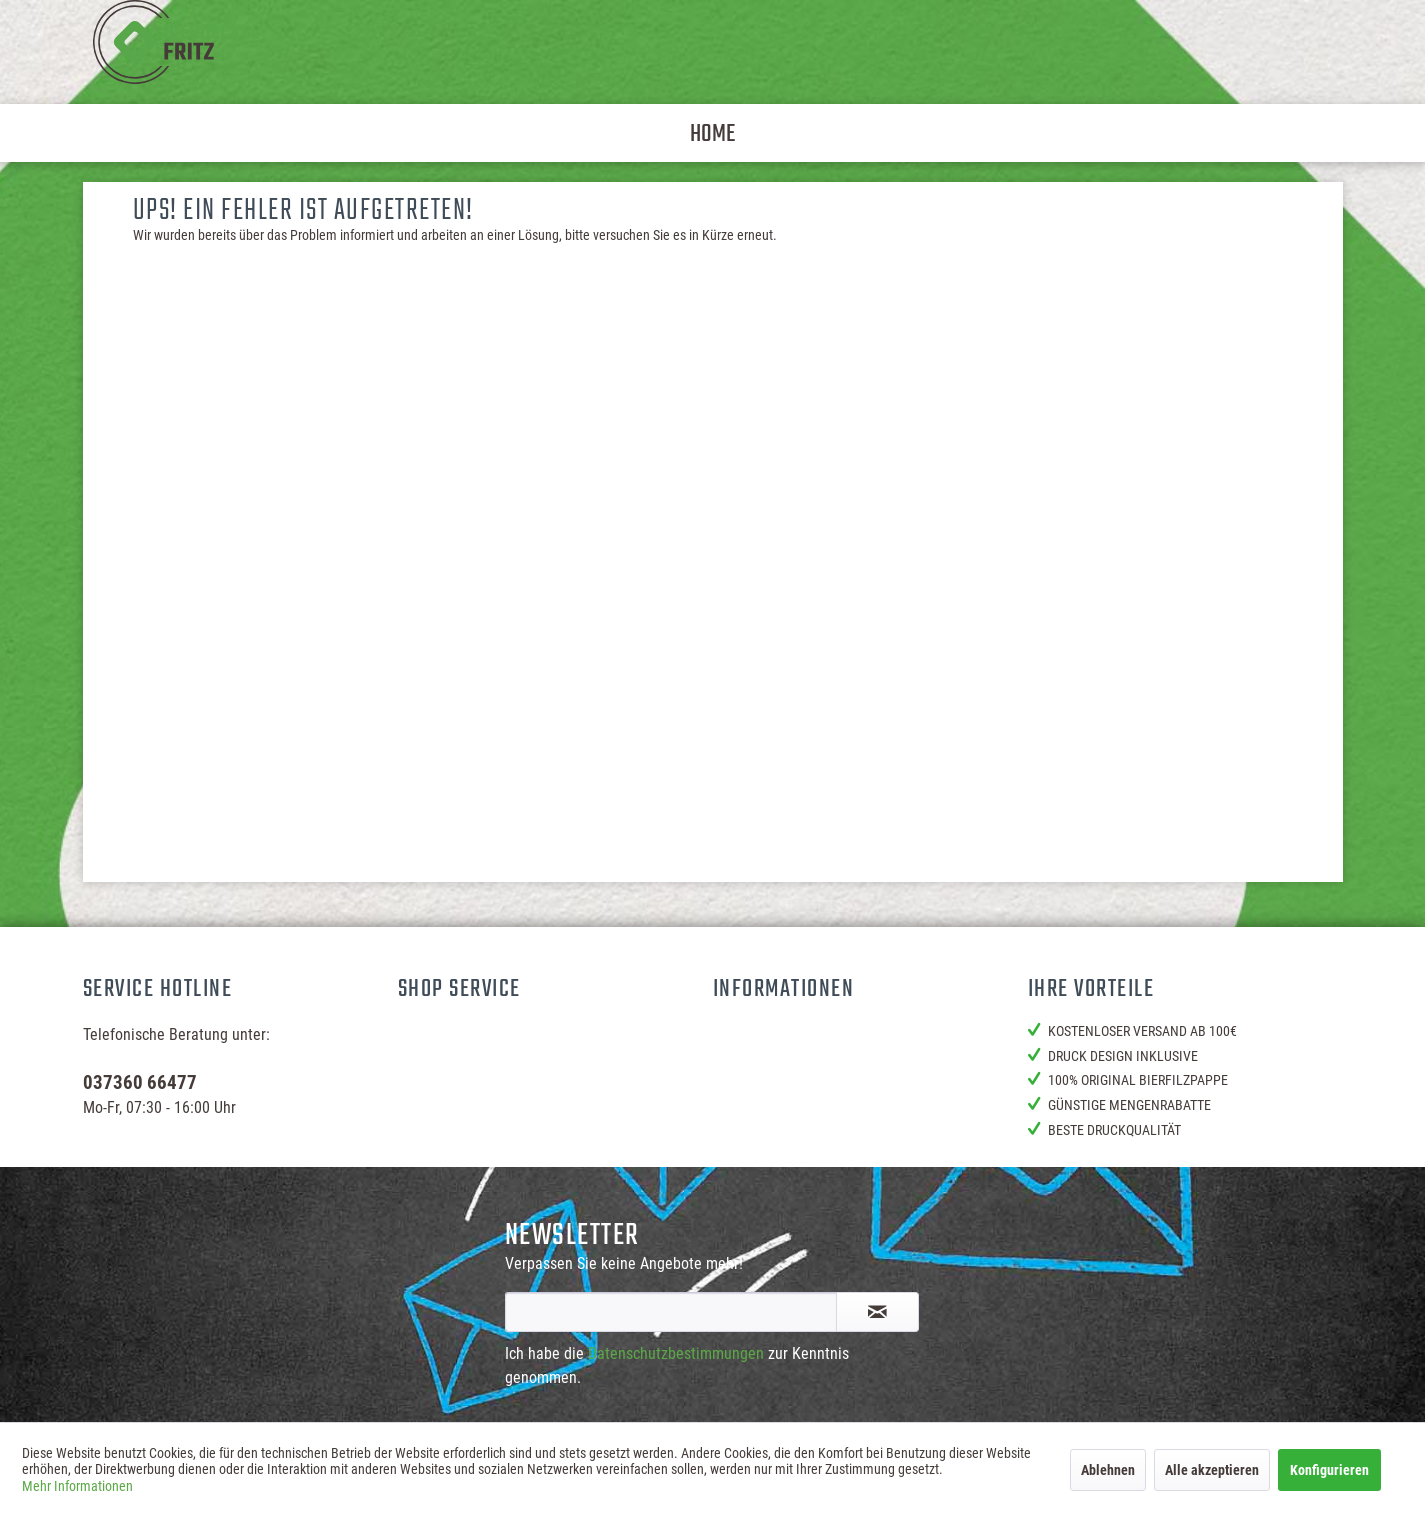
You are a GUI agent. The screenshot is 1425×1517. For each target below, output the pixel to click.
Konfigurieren (1329, 1470)
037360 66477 (140, 1082)
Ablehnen (1108, 1470)
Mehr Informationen (77, 1486)
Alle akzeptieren (1212, 1470)
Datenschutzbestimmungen (676, 1353)
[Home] (712, 133)
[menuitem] (712, 133)
